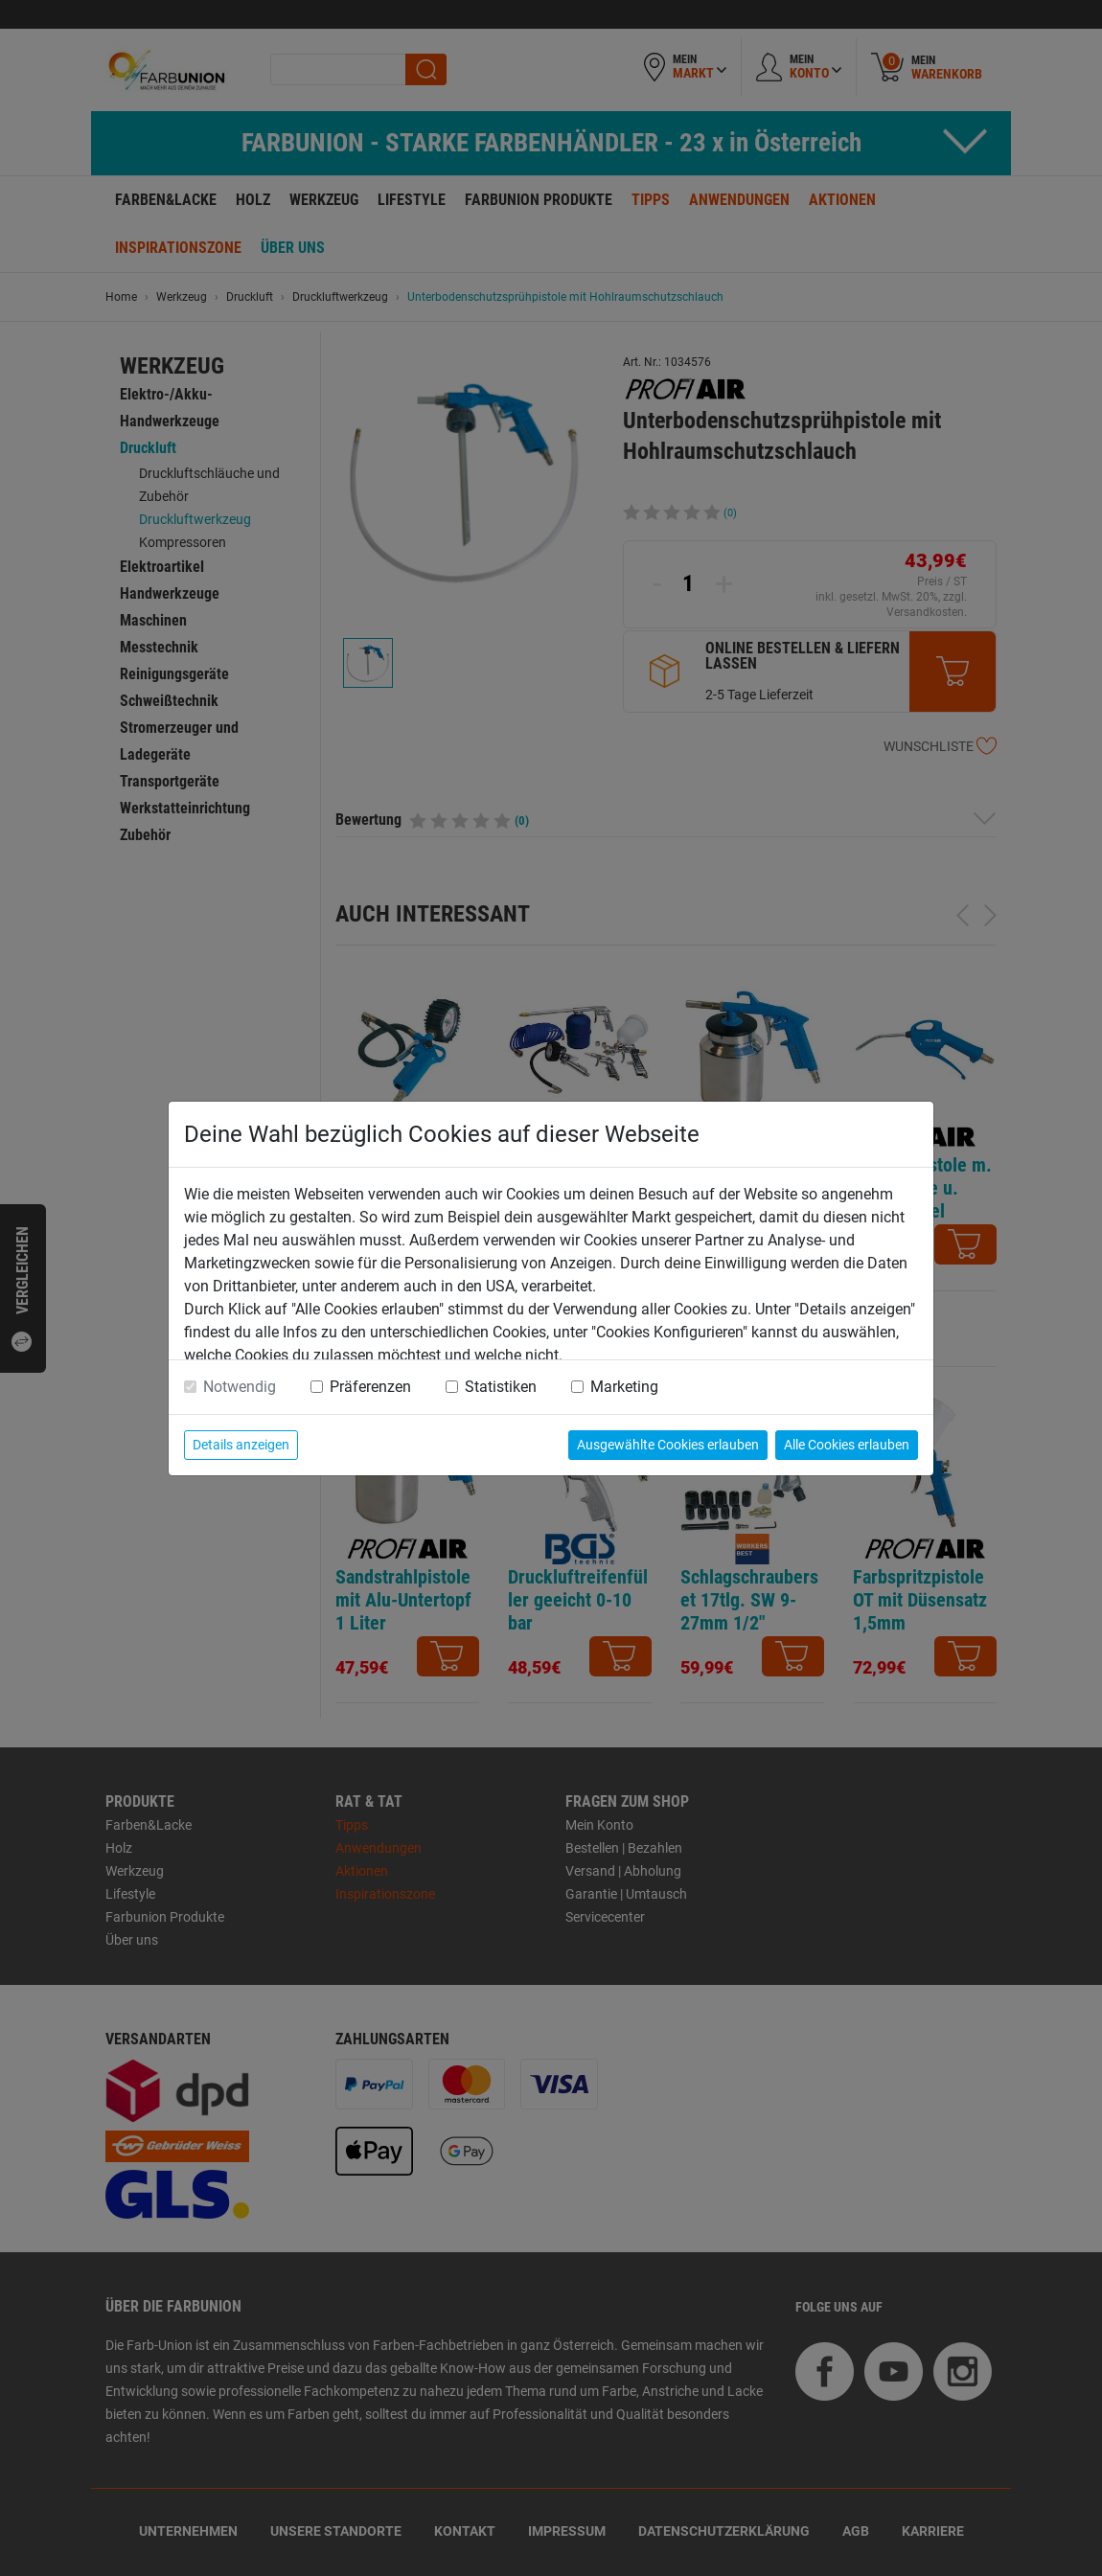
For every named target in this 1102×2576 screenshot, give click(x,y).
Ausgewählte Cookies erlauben (668, 1444)
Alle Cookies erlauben (846, 1444)
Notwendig (239, 1387)
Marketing (624, 1387)
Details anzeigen (241, 1444)
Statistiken (501, 1387)
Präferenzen (370, 1387)
